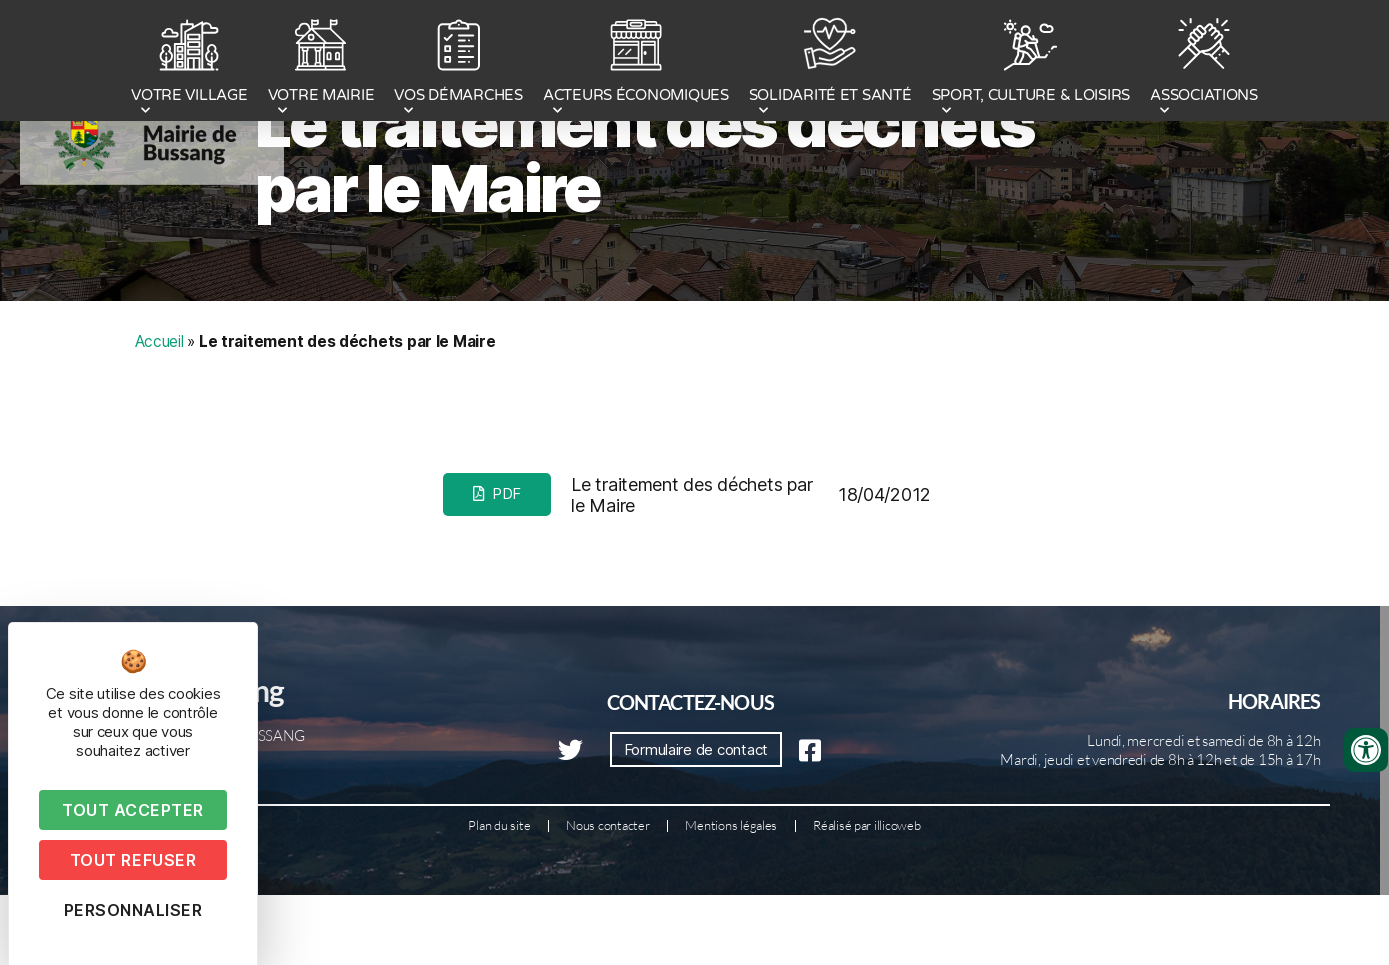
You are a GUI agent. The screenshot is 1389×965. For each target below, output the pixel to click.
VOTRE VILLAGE (189, 63)
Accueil (159, 421)
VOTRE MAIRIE (321, 63)
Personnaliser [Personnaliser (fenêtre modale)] (133, 910)
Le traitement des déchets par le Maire (644, 236)
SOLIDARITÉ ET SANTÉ (830, 63)
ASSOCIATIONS (1204, 63)
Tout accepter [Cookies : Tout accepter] (133, 810)
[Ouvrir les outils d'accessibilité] (1366, 750)
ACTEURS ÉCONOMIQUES (636, 63)
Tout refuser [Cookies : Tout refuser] (133, 860)
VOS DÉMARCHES (458, 63)
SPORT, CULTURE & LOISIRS (1031, 63)
